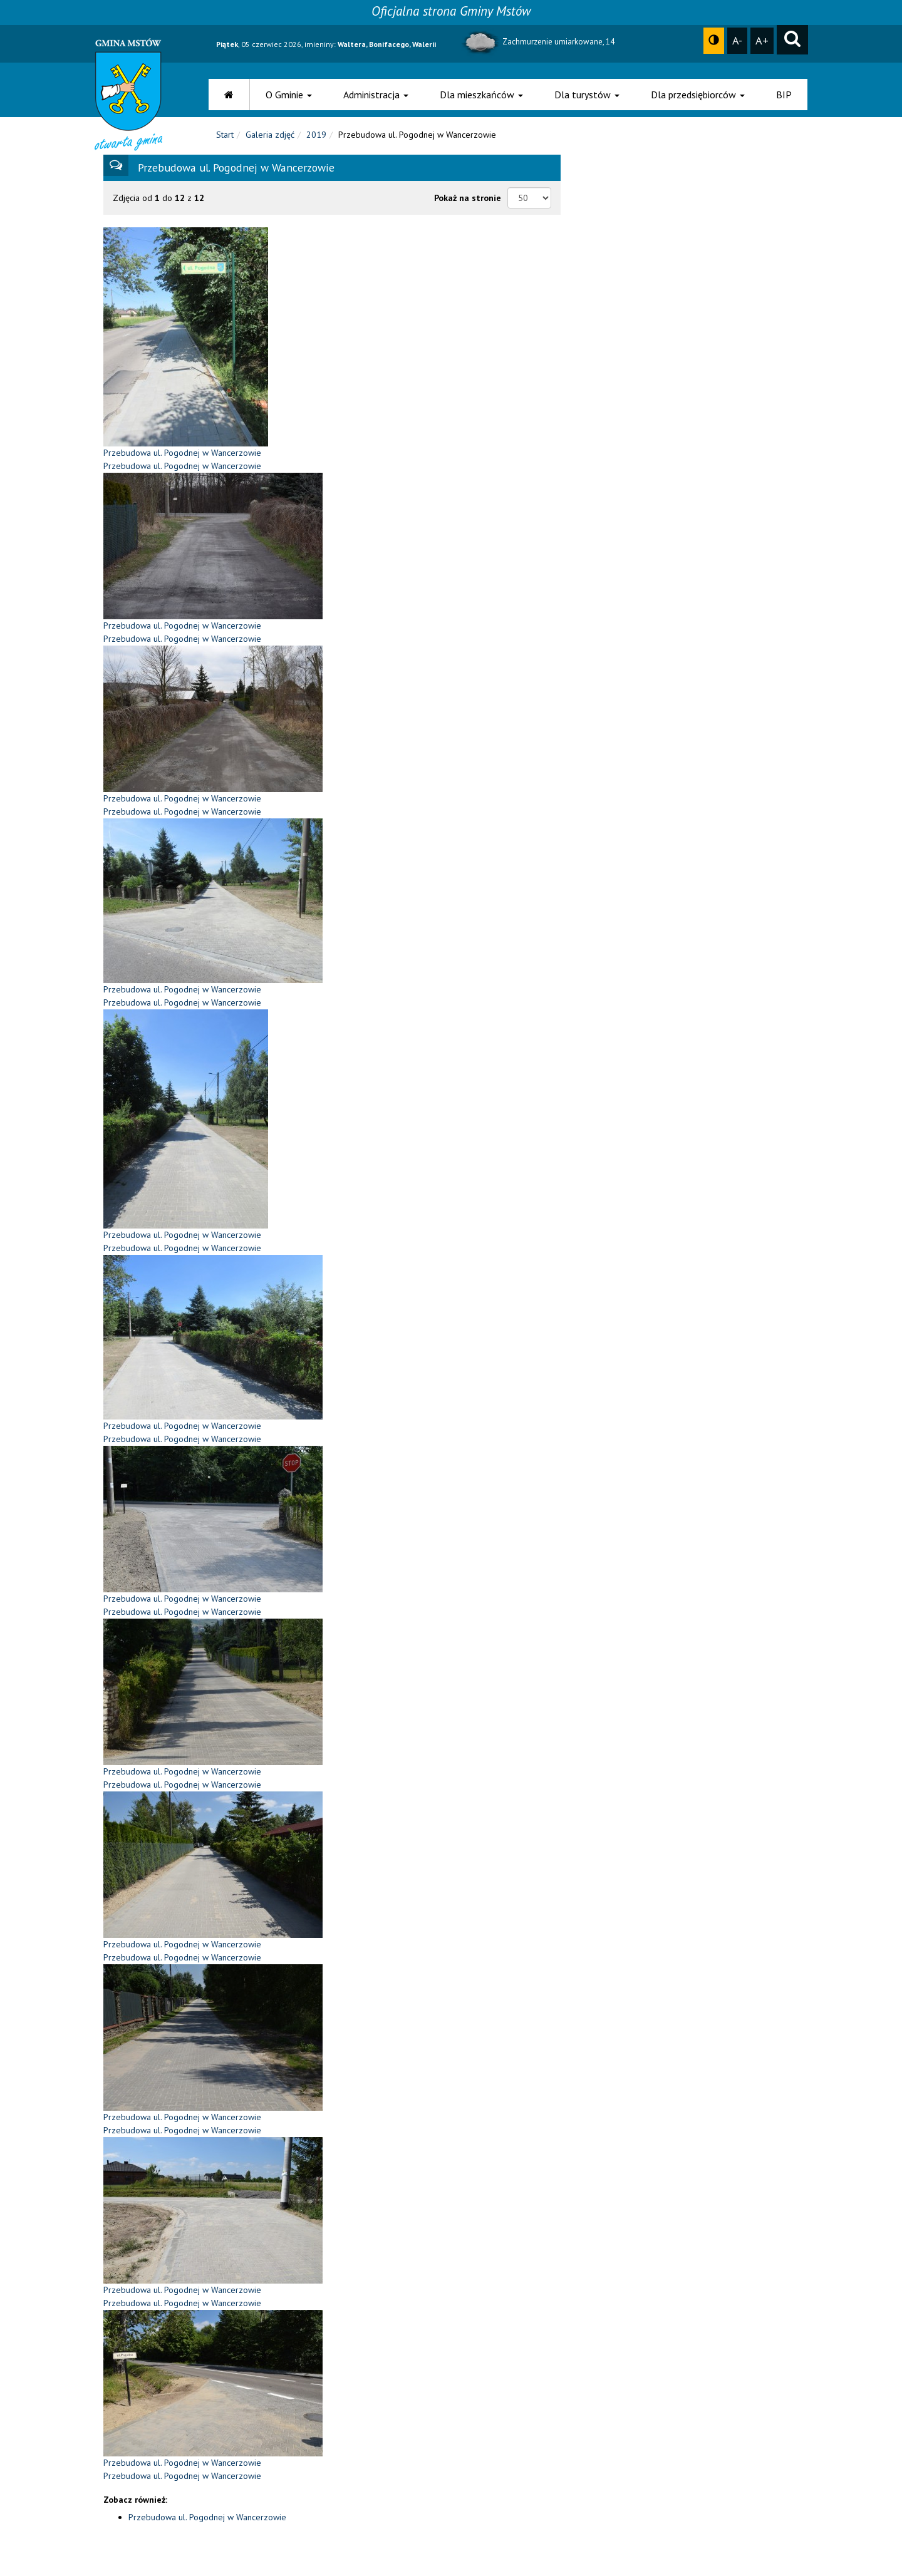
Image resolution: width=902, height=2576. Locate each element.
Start (225, 142)
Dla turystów (586, 94)
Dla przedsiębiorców (698, 94)
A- (737, 40)
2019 (316, 142)
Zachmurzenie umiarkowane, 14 (537, 41)
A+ (762, 40)
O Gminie (289, 94)
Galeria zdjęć (270, 142)
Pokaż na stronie (467, 206)
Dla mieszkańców (481, 94)
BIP (784, 94)
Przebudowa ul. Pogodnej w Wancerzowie (207, 2525)
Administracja (375, 94)
